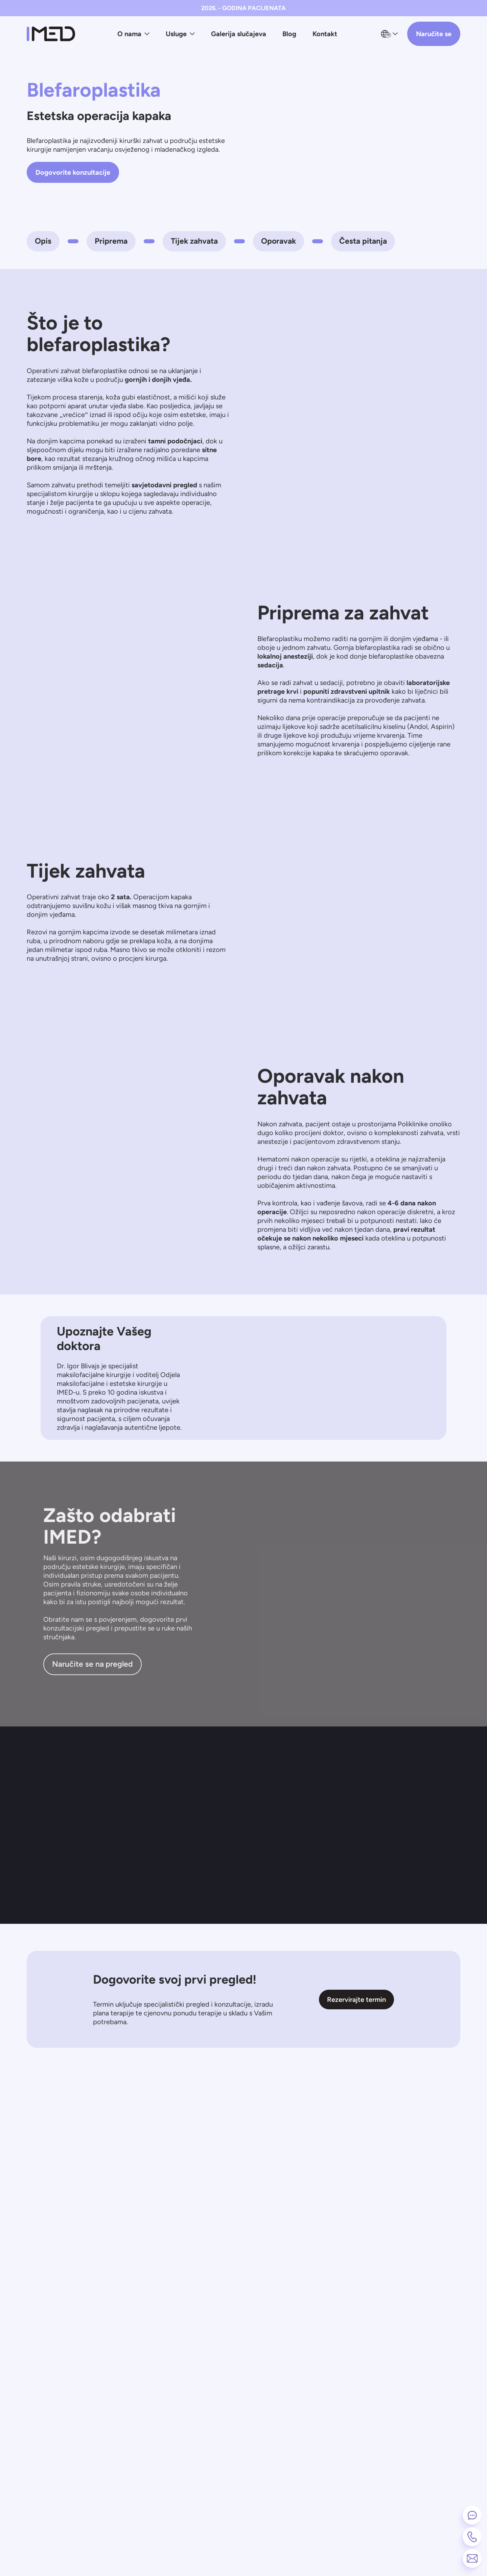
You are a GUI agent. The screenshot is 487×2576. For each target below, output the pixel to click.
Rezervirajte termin (356, 1999)
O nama (133, 34)
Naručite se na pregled (92, 1664)
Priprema (111, 241)
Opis (43, 241)
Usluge (180, 34)
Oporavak (278, 241)
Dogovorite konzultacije (73, 172)
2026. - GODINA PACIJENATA (243, 8)
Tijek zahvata (194, 241)
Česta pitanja (363, 241)
